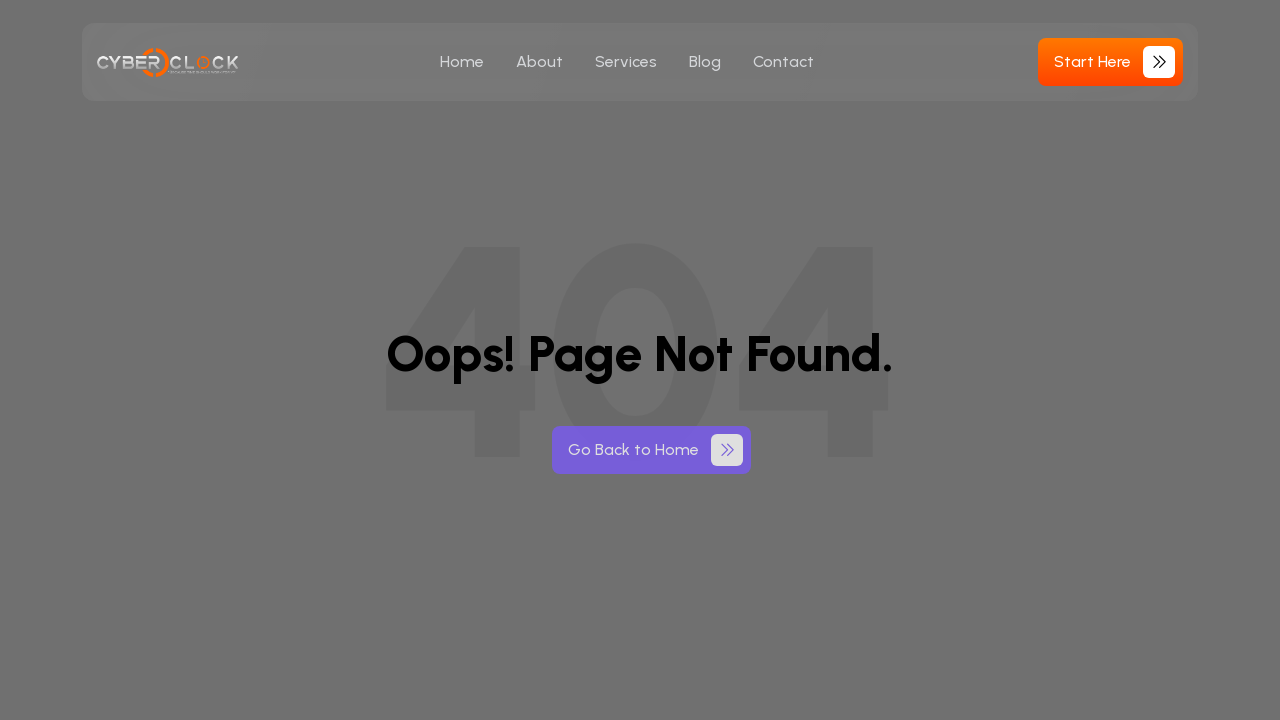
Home (462, 61)
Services (626, 61)
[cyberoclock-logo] (168, 62)
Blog (705, 61)
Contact (783, 61)
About (539, 61)
